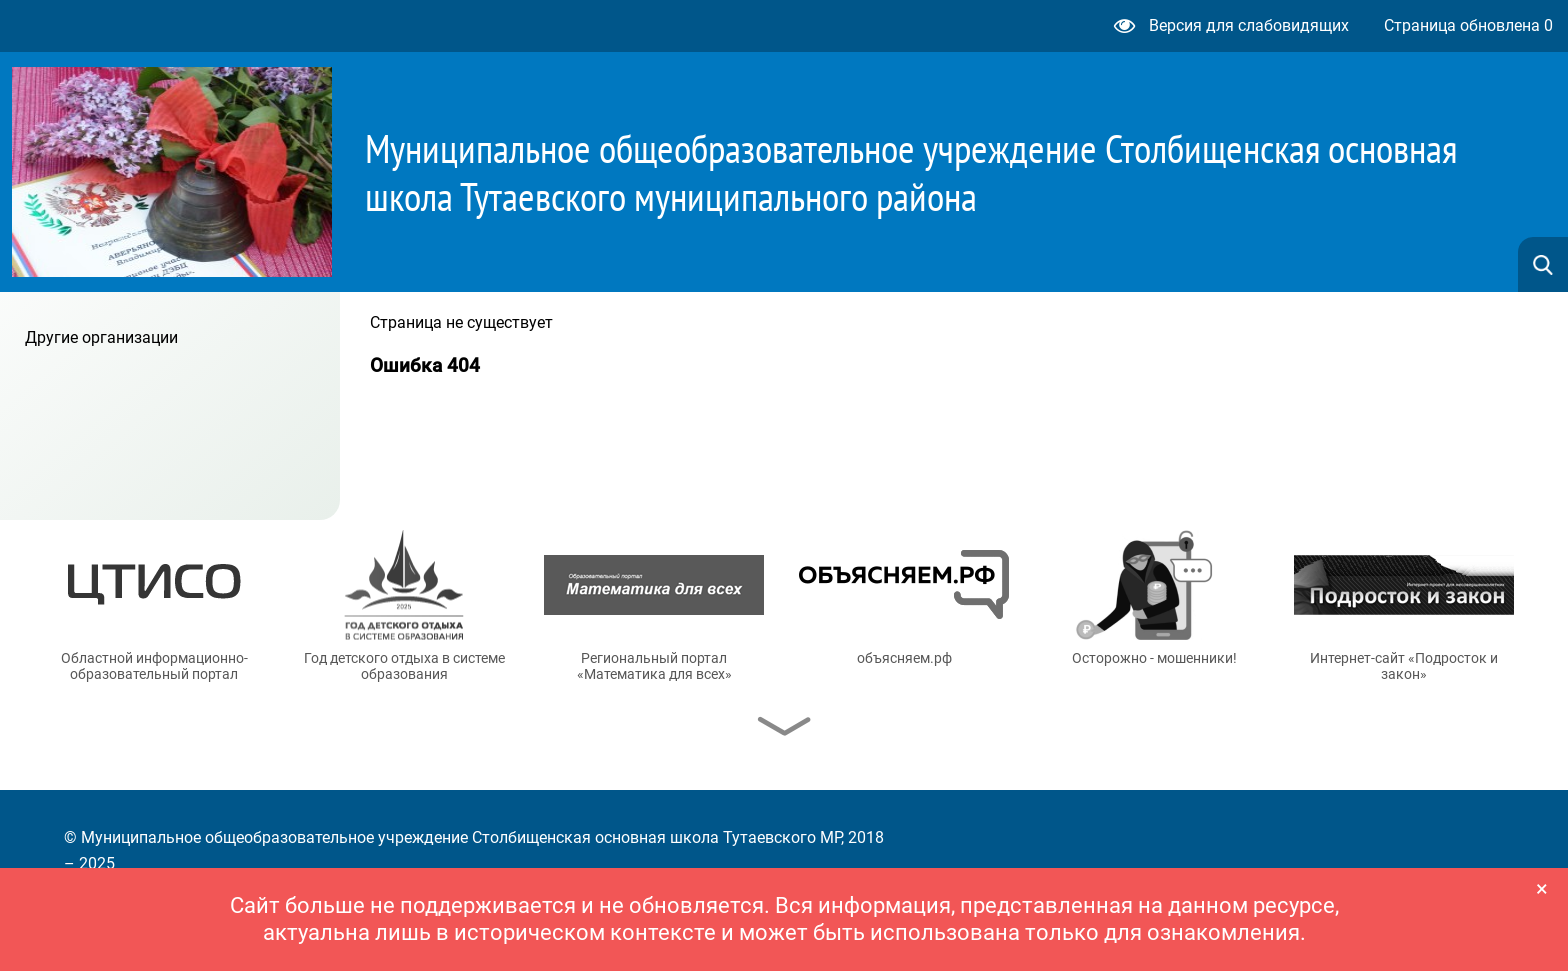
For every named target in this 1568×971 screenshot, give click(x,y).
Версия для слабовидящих (1231, 25)
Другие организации (101, 337)
